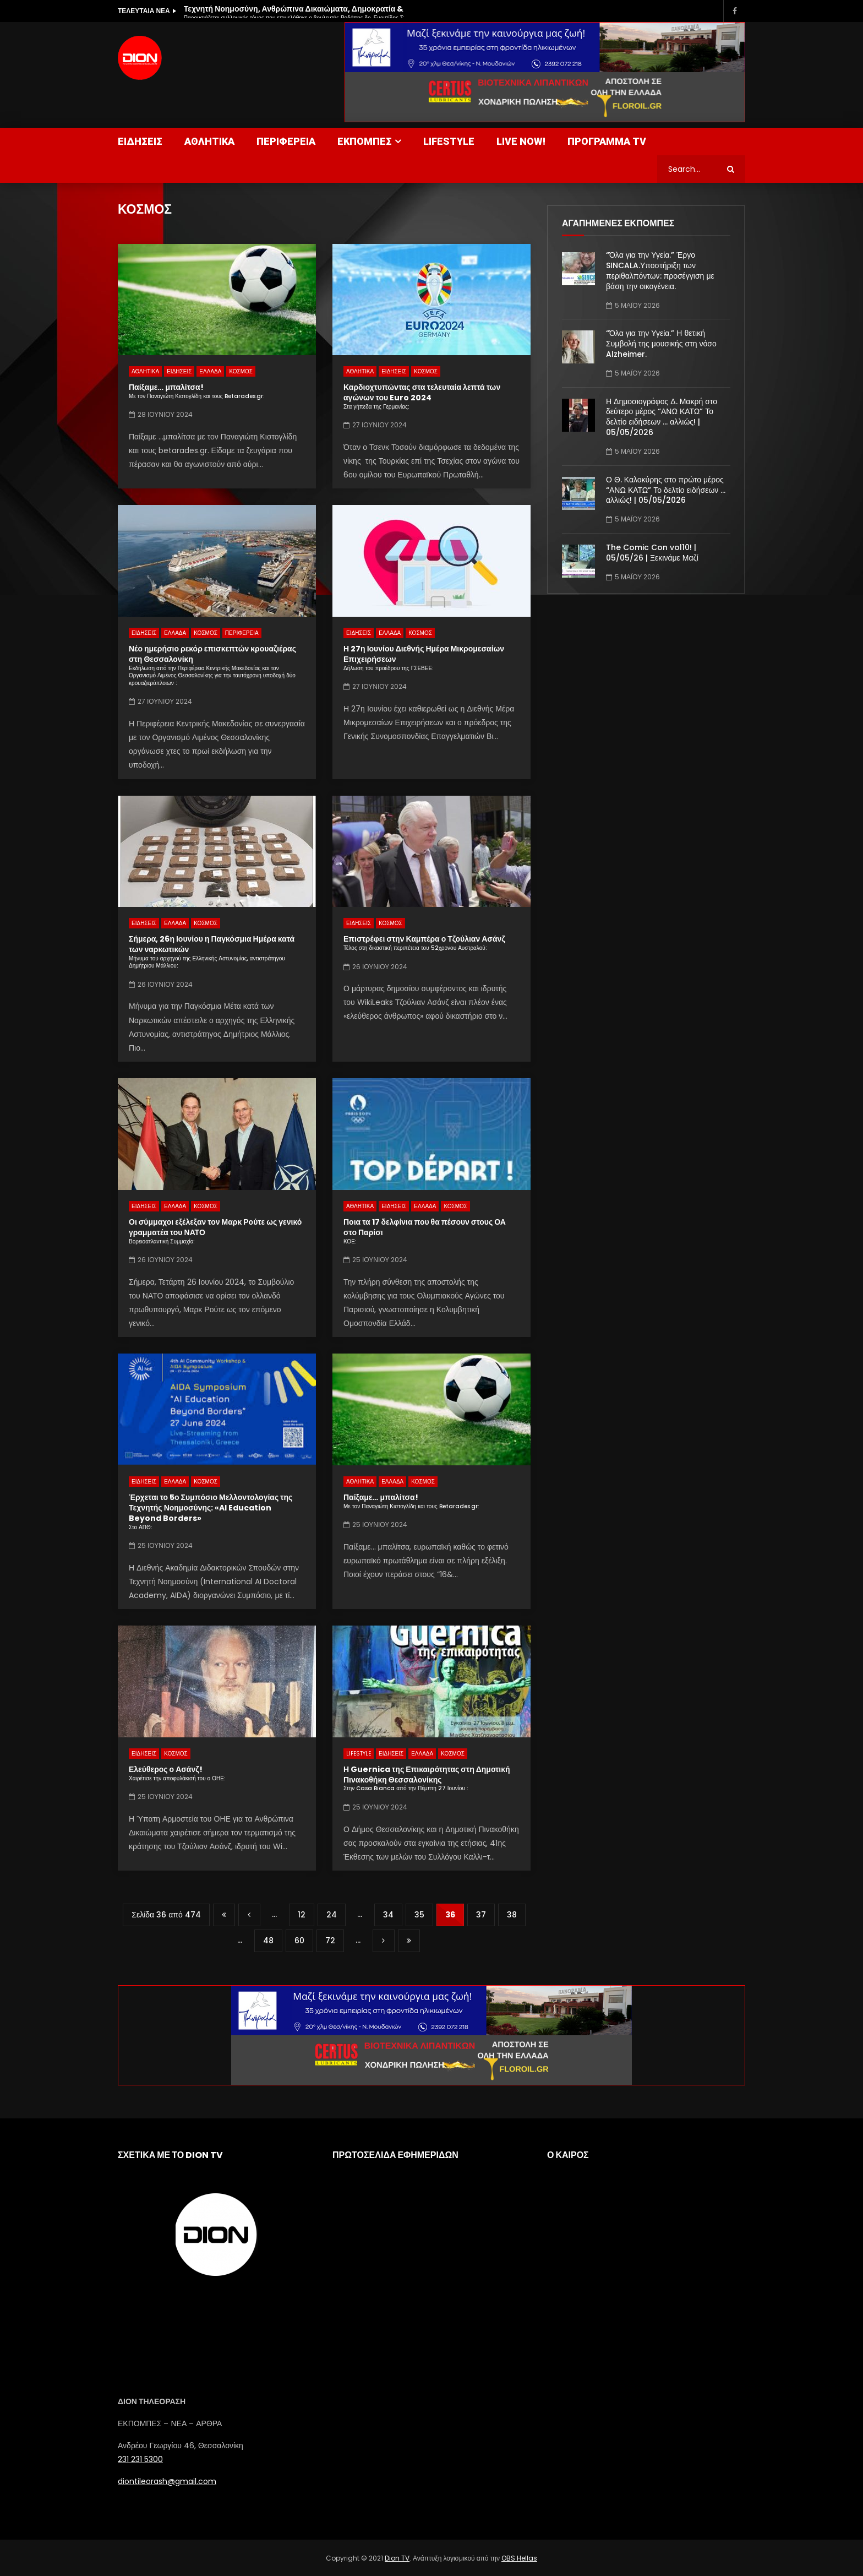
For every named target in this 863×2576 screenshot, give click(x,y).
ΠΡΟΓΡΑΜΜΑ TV (606, 141)
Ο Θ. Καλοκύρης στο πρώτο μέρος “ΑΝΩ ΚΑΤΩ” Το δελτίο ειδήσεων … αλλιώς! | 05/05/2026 (665, 490)
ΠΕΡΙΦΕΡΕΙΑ (285, 141)
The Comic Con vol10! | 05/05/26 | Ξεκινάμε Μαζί (652, 552)
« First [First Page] (224, 1915)
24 (331, 1914)
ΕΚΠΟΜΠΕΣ (364, 141)
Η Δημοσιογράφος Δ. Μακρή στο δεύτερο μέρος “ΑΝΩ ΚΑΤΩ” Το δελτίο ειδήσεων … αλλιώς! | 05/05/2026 (661, 417)
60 (299, 1940)
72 (330, 1940)
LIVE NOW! (520, 141)
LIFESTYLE (448, 141)
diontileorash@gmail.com (167, 2481)
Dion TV (397, 2558)
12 (301, 1914)
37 (481, 1914)
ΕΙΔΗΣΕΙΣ (140, 141)
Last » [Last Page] (409, 1941)
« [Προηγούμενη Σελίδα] (249, 1915)
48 (268, 1940)
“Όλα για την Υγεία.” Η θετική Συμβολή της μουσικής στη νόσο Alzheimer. (661, 344)
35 (419, 1914)
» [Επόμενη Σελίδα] (384, 1941)
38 (512, 1914)
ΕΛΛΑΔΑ (210, 371)
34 (388, 1914)
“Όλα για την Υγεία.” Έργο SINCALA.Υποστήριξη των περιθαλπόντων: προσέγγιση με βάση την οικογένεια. (660, 270)
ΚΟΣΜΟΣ (241, 371)
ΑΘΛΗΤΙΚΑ (209, 141)
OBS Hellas (519, 2558)
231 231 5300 (140, 2459)
